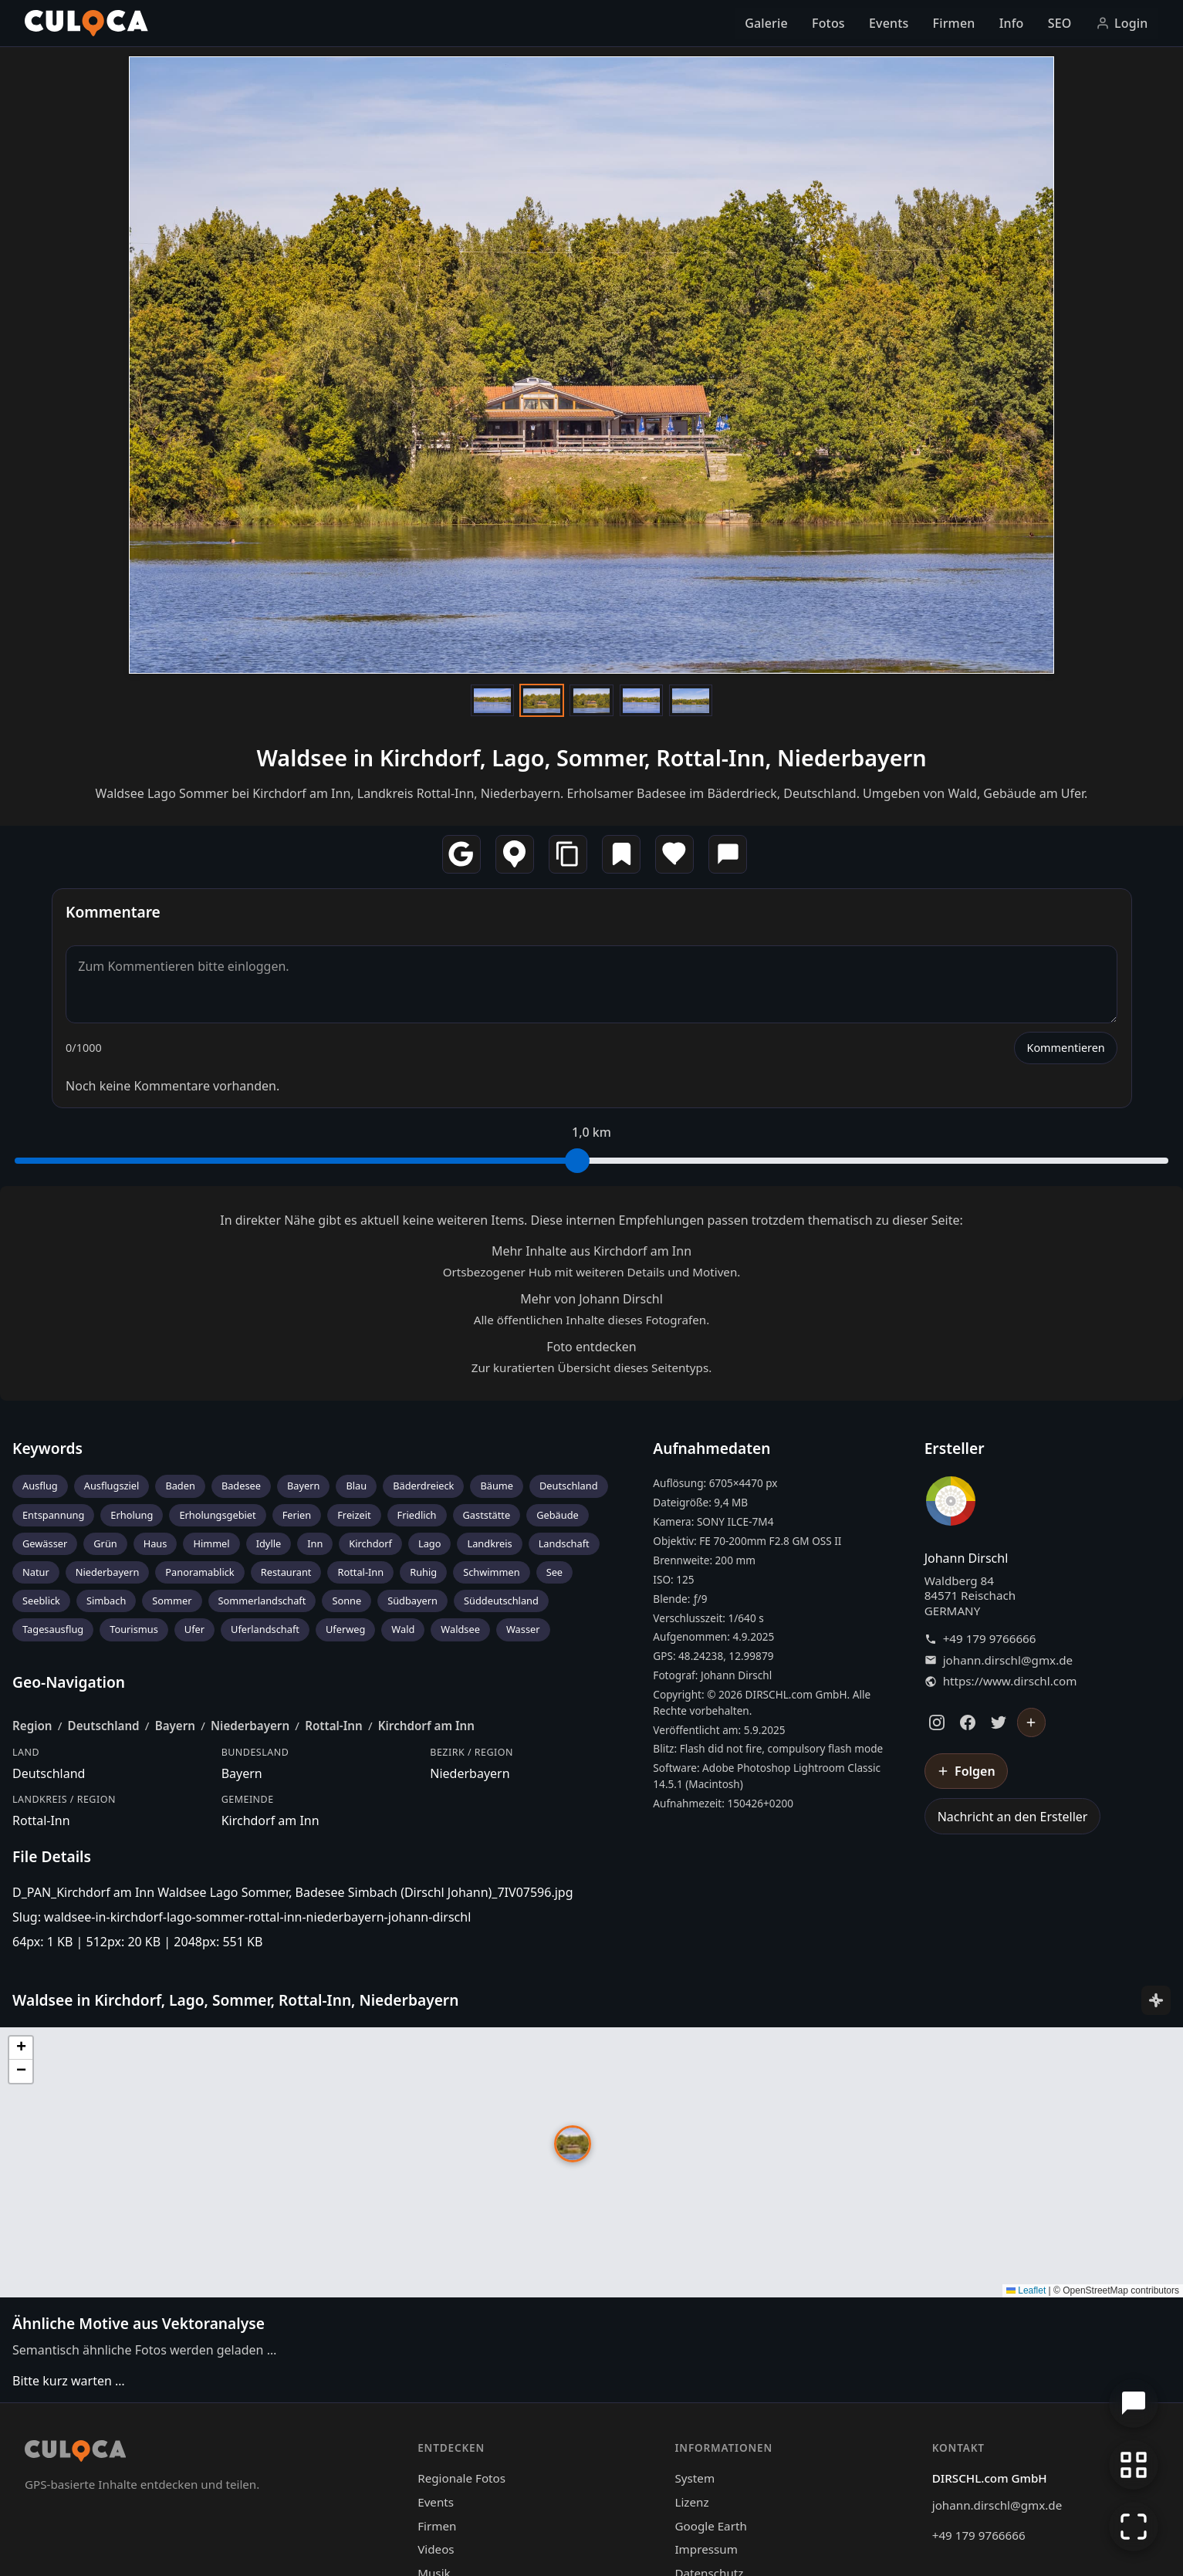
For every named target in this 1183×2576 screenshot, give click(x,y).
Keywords (47, 1448)
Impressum (705, 2549)
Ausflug (40, 1486)
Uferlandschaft (265, 1629)
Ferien (297, 1515)
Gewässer (44, 1543)
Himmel (211, 1543)
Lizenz (691, 2502)
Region (32, 1725)
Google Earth (710, 2526)
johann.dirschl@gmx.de (1008, 1660)
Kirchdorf (370, 1543)
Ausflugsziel (112, 1486)
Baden (180, 1486)
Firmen (954, 23)
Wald (402, 1629)
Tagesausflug (52, 1629)
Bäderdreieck (423, 1486)
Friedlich (417, 1515)
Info (1011, 23)
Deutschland (568, 1486)
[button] (572, 2143)
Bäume (496, 1486)
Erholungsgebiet (217, 1515)
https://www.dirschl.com (1010, 1681)
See (554, 1572)
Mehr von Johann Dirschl (591, 1298)
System (694, 2478)
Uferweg (345, 1629)
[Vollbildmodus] (1133, 2526)
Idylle (269, 1543)
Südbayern (412, 1600)
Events (888, 23)
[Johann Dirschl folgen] (1031, 1722)
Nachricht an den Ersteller (1013, 1816)
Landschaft (564, 1543)
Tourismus (134, 1629)
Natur (35, 1572)
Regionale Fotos (461, 2478)
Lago (429, 1543)
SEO (1060, 23)
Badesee (241, 1486)
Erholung (131, 1515)
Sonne (346, 1600)
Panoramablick (199, 1572)
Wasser (523, 1629)
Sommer (171, 1600)
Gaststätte (487, 1515)
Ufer (194, 1629)
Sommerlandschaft (262, 1600)
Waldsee (460, 1629)
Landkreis (489, 1543)
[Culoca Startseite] (86, 23)
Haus (155, 1543)
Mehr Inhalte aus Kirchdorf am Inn (591, 1250)
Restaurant (286, 1572)
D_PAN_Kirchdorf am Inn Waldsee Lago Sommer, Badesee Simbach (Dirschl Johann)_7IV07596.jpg (292, 1892)
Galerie (766, 23)
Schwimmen (491, 1572)
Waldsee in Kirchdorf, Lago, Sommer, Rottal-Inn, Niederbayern (591, 757)
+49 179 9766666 (989, 1638)
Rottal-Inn (360, 1572)
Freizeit (353, 1515)
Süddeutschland (501, 1600)
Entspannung (53, 1515)
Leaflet (1026, 2290)
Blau (356, 1486)
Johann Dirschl (966, 1558)
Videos (435, 2549)
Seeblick (41, 1600)
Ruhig (423, 1572)
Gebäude (557, 1515)
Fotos (828, 23)
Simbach (106, 1600)
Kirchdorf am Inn (426, 1725)
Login (1122, 23)
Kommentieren (1065, 1047)
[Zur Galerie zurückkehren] (1133, 2465)
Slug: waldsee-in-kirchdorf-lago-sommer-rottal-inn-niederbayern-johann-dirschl (241, 1916)
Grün (105, 1543)
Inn (315, 1543)
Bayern (303, 1486)
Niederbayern (108, 1572)
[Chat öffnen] (1133, 2403)
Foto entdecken (591, 1346)
